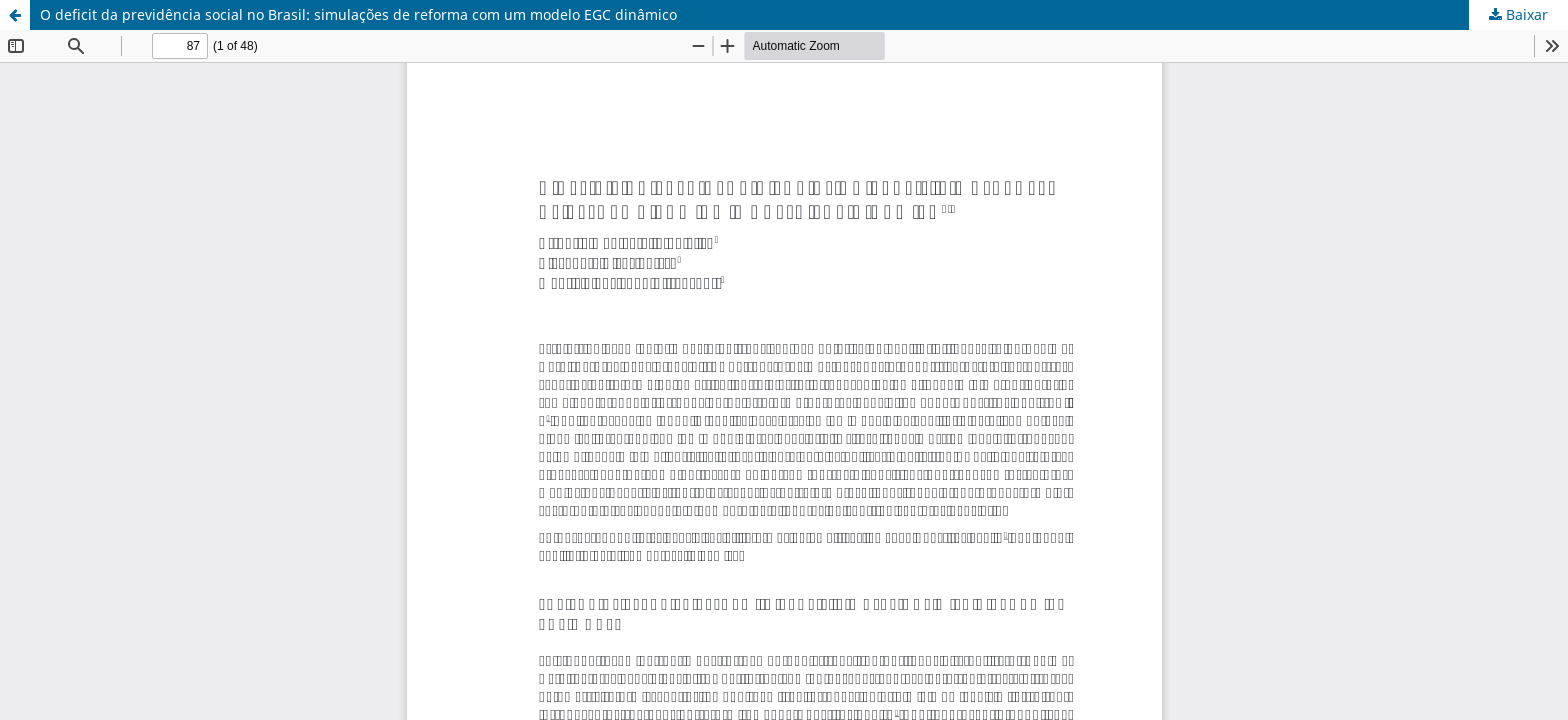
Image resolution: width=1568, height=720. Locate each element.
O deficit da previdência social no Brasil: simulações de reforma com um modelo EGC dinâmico (358, 14)
